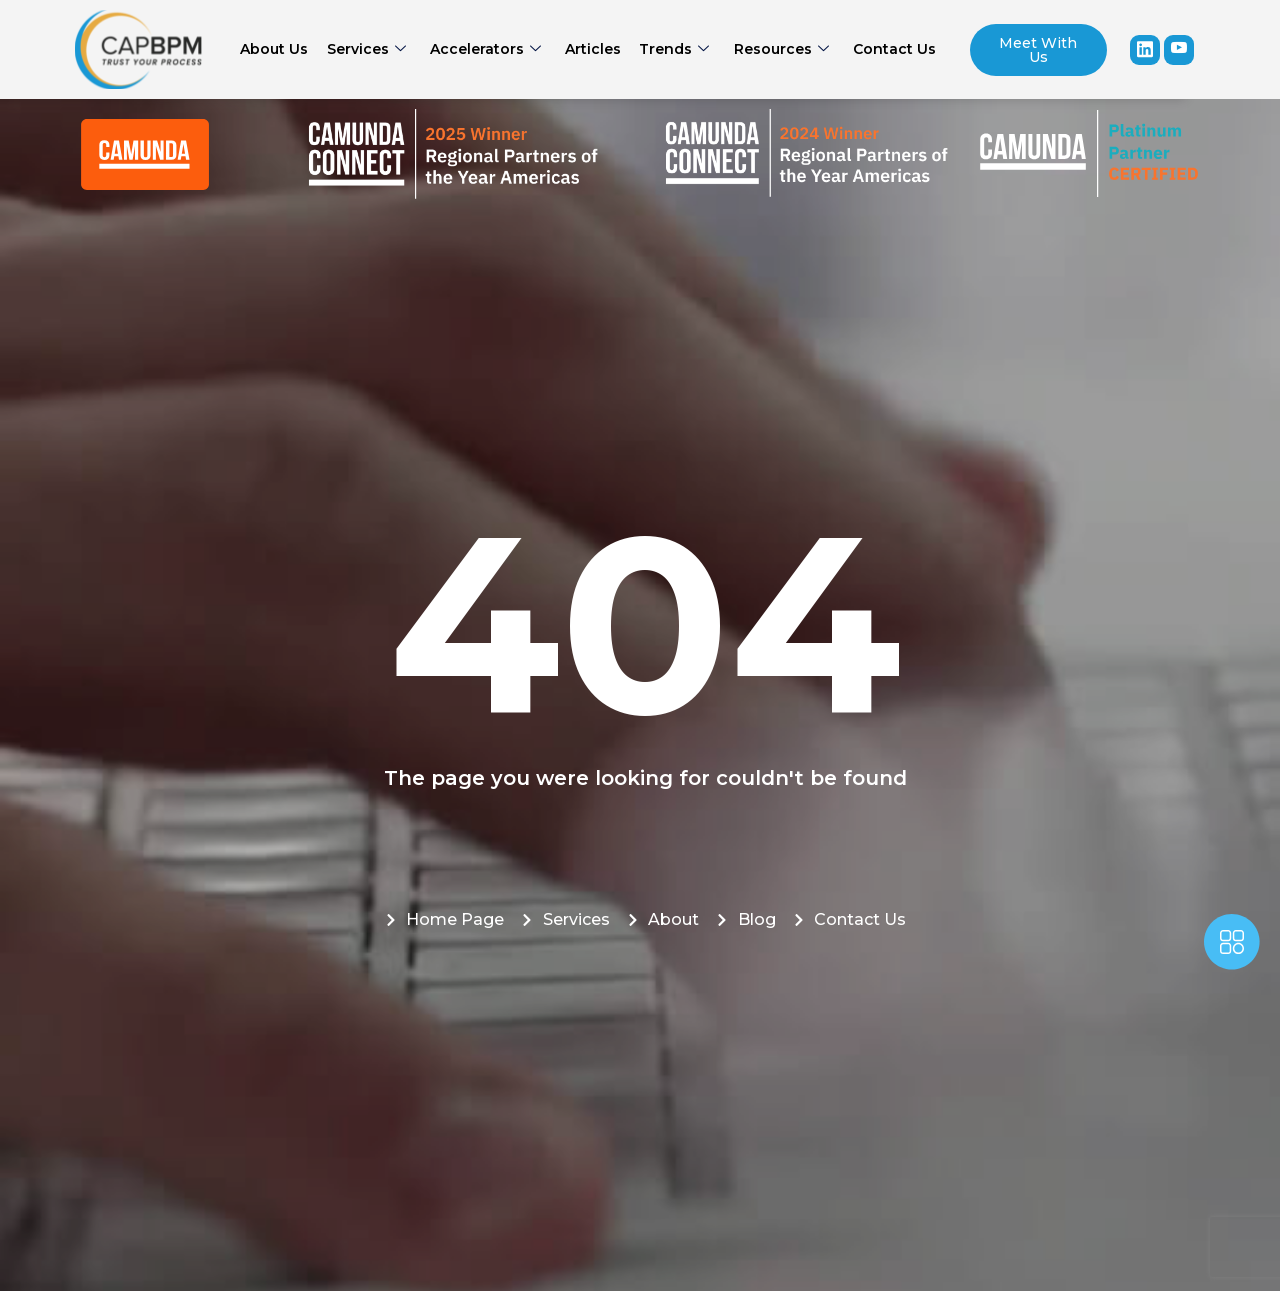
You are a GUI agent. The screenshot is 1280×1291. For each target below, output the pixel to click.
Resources (776, 49)
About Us (281, 49)
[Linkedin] (1145, 50)
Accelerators (487, 49)
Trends (672, 49)
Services (370, 49)
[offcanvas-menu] (1232, 946)
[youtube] (1179, 50)
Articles (593, 49)
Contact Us (887, 49)
